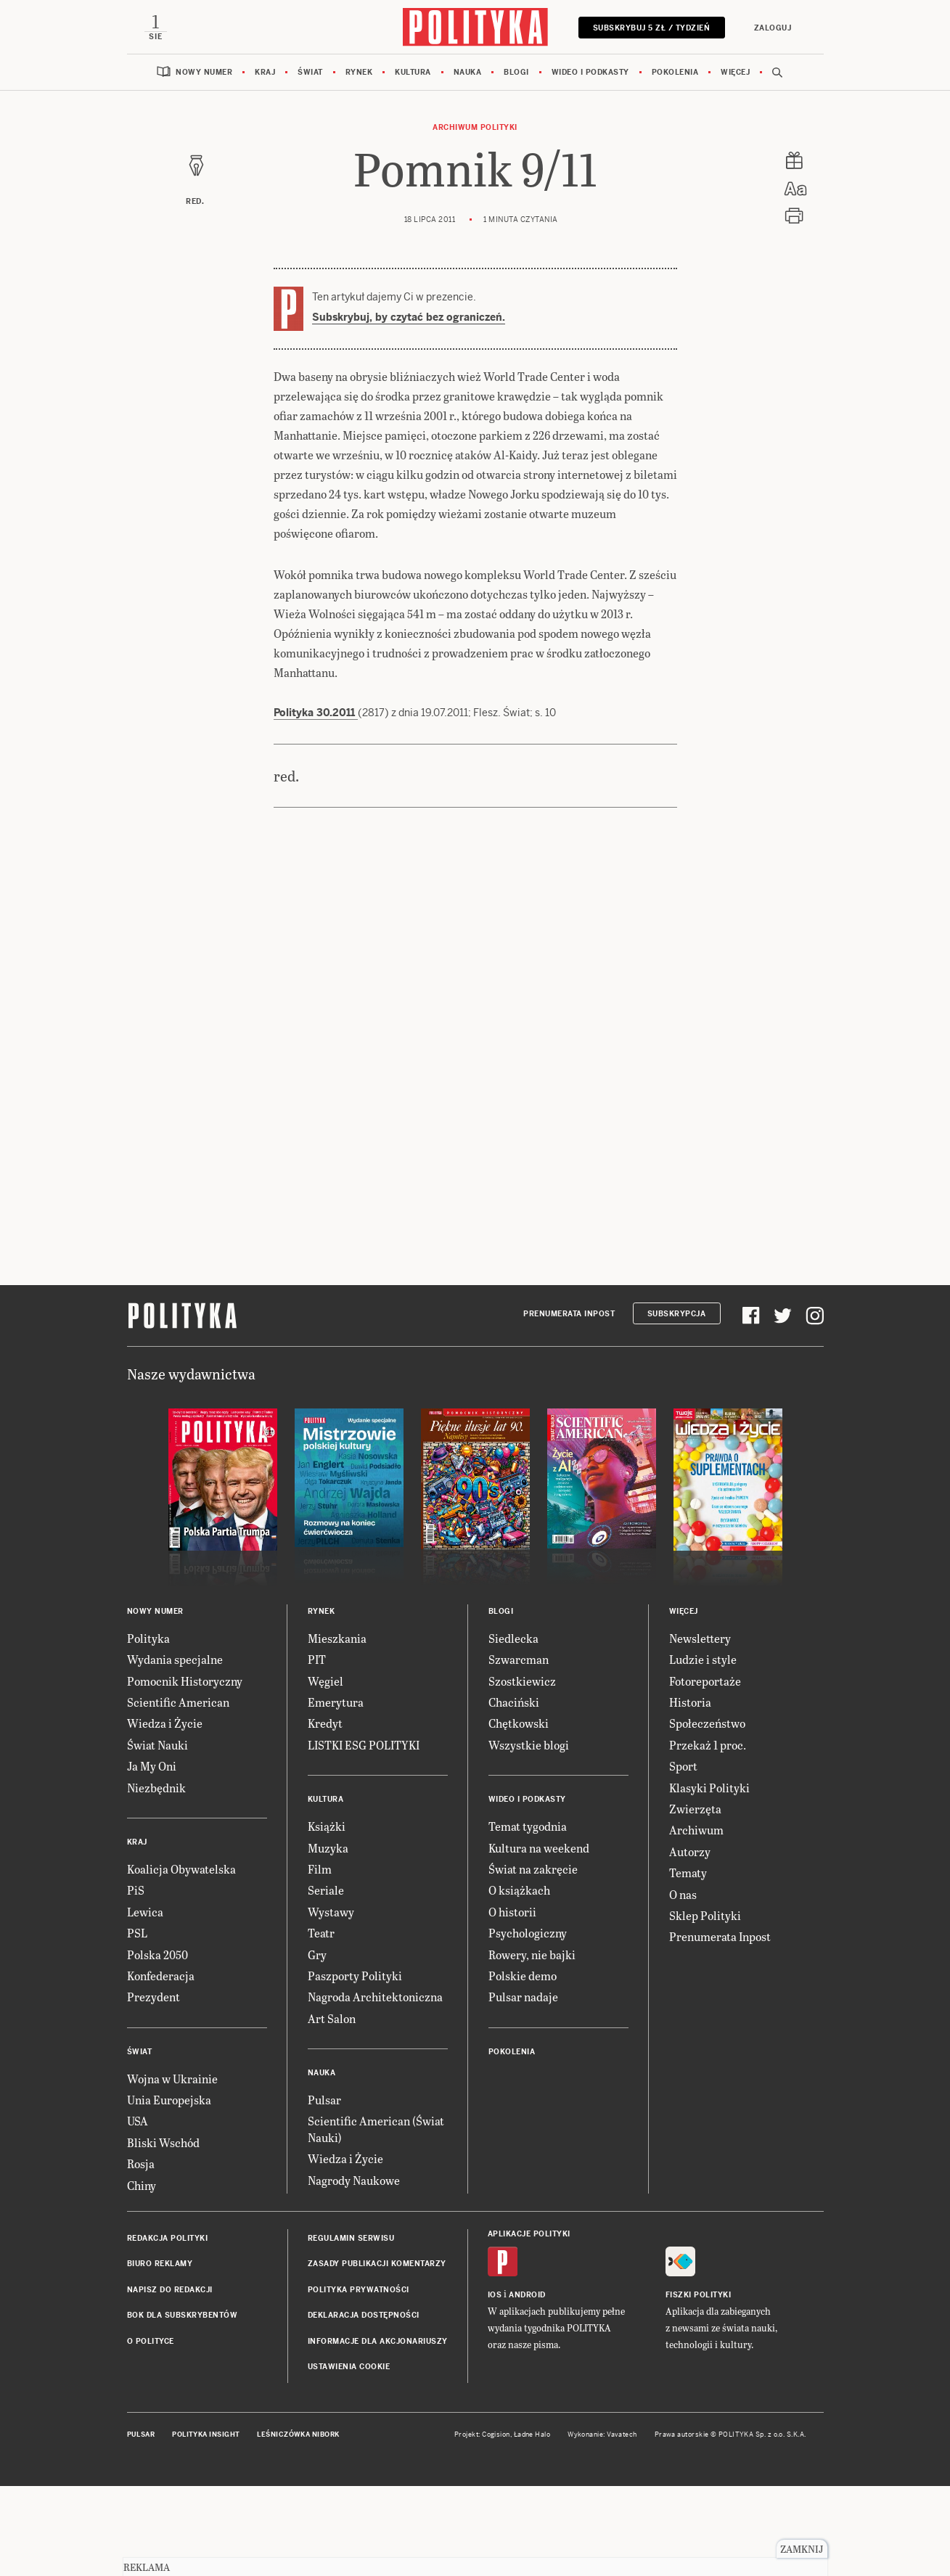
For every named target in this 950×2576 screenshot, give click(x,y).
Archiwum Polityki (475, 127)
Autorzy (690, 1851)
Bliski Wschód (163, 2142)
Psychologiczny (527, 1932)
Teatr (321, 1932)
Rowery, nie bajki (532, 1954)
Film (320, 1869)
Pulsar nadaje (523, 1996)
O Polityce (150, 2341)
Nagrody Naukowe (354, 2180)
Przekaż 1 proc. (707, 1744)
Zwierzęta (695, 1808)
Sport (683, 1765)
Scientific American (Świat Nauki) (376, 2128)
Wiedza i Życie (164, 1723)
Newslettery (700, 1638)
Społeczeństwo (707, 1723)
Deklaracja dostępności (363, 2315)
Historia (690, 1702)
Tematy (688, 1872)
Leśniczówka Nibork (298, 2434)
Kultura (413, 72)
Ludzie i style (703, 1659)
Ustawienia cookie (349, 2366)
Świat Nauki (157, 1744)
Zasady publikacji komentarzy (377, 2263)
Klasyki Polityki (709, 1787)
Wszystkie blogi (528, 1744)
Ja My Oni (151, 1765)
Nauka (468, 72)
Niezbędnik (156, 1787)
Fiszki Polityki (699, 2295)
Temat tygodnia (527, 1826)
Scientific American (178, 1702)
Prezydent (153, 1996)
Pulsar (324, 2099)
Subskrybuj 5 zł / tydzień (652, 28)
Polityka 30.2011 (316, 712)
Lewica (145, 1911)
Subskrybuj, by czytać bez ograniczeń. (408, 317)
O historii (512, 1911)
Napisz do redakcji (170, 2289)
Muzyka (328, 1847)
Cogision (496, 2434)
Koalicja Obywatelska (181, 1869)
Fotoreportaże (705, 1681)
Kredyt (325, 1723)
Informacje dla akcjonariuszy (378, 2341)
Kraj (265, 72)
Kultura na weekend (538, 1847)
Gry (317, 1954)
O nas (683, 1894)
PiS (135, 1890)
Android (527, 2295)
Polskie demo (522, 1975)
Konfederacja (160, 1975)
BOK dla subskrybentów (182, 2315)
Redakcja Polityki (167, 2238)
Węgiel (325, 1681)
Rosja (141, 2163)
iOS (495, 2295)
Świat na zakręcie (533, 1869)
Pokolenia (675, 72)
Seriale (326, 1890)
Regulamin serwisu (351, 2238)
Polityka (148, 1638)
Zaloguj (773, 28)
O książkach (519, 1890)
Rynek (359, 72)
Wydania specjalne (175, 1659)
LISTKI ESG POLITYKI (363, 1744)
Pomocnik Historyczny (184, 1681)
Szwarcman (518, 1659)
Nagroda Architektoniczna (375, 1996)
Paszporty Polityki (355, 1975)
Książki (326, 1826)
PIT (317, 1659)
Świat (310, 72)
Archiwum (696, 1829)
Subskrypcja (676, 1313)
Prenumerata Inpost (569, 1313)
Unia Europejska (169, 2099)
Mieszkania (337, 1638)
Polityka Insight (205, 2434)
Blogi (516, 72)
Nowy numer (204, 72)
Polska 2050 (157, 1954)
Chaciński (513, 1702)
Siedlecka (513, 1638)
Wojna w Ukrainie (172, 2078)
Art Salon (332, 2018)
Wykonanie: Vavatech (602, 2434)
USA (137, 2120)
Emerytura (336, 1702)
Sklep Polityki (705, 1915)
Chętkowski (518, 1723)
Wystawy (331, 1911)
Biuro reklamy (160, 2263)
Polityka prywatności (358, 2289)
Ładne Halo (532, 2434)
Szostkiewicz (522, 1681)
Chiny (141, 2185)
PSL (137, 1932)
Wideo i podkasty (590, 72)
